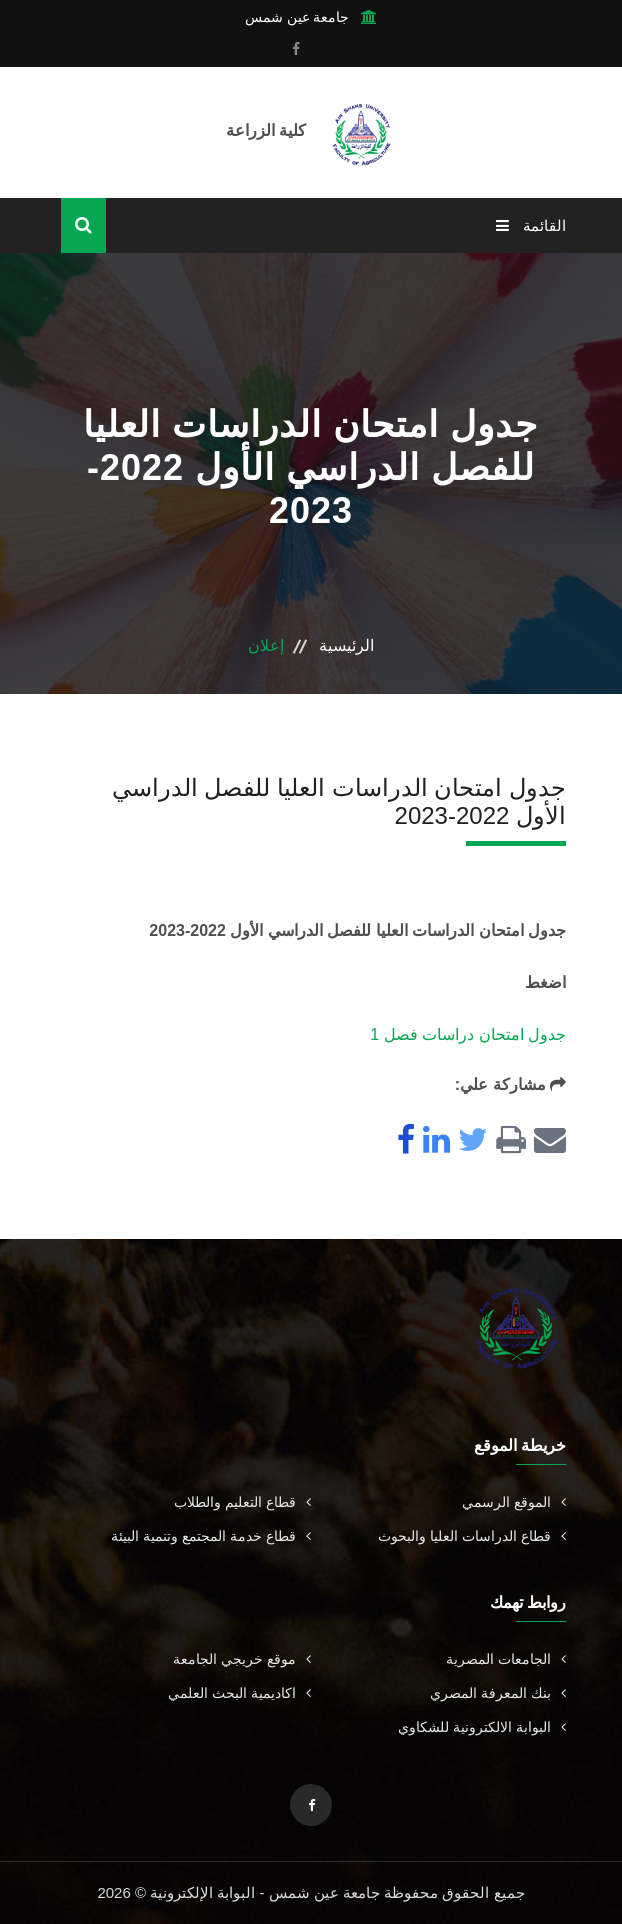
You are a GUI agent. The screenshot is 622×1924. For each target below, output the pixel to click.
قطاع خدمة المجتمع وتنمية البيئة (211, 1536)
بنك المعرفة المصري (498, 1693)
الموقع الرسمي (514, 1502)
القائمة (531, 225)
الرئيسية (346, 645)
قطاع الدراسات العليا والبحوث (472, 1536)
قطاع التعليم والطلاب (242, 1502)
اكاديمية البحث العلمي (239, 1693)
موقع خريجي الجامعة (242, 1659)
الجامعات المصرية (506, 1659)
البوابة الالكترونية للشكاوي (482, 1727)
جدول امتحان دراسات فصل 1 (468, 1034)
